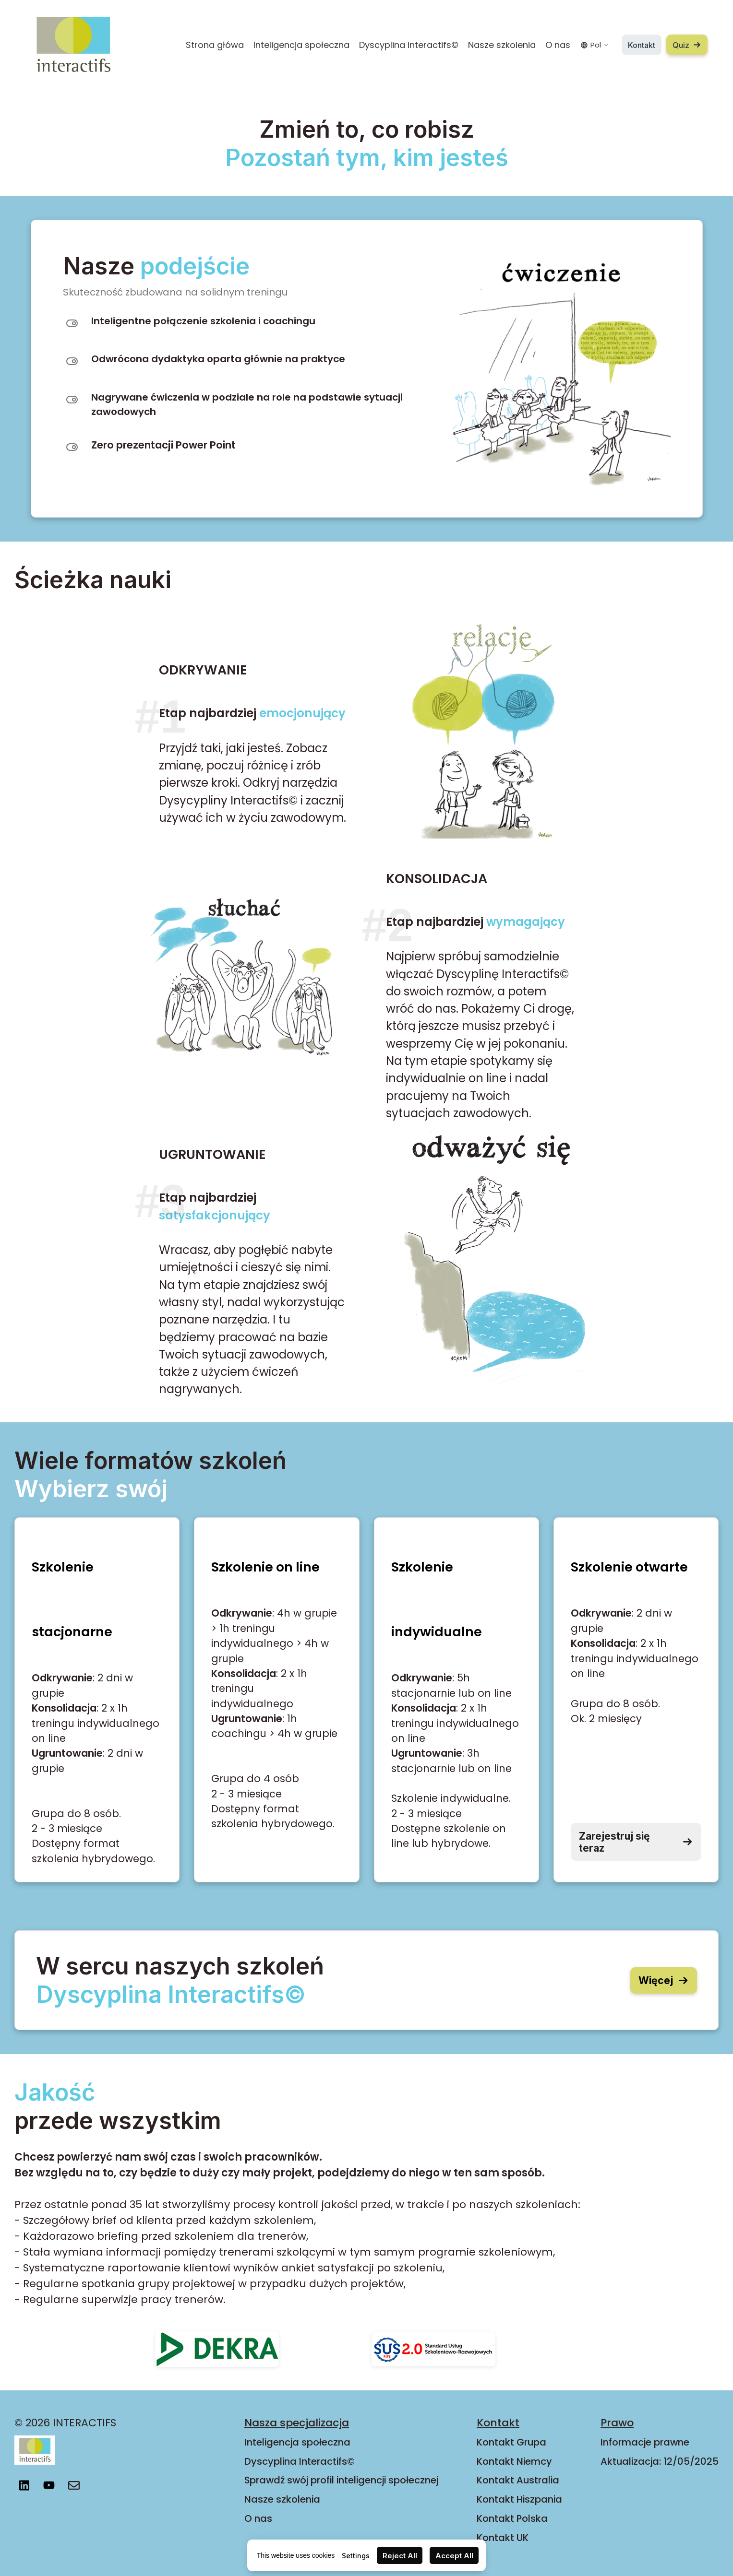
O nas (557, 45)
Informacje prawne (645, 2442)
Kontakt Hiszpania (519, 2499)
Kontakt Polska (512, 2518)
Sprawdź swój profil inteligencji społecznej (341, 2480)
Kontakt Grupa (511, 2442)
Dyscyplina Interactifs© (408, 45)
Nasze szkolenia (502, 45)
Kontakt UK (503, 2537)
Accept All (454, 2555)
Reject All (400, 2555)
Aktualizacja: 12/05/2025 (660, 2461)
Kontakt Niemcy (514, 2461)
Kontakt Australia (518, 2480)
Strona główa (215, 45)
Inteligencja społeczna (301, 45)
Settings (356, 2556)
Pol (594, 45)
